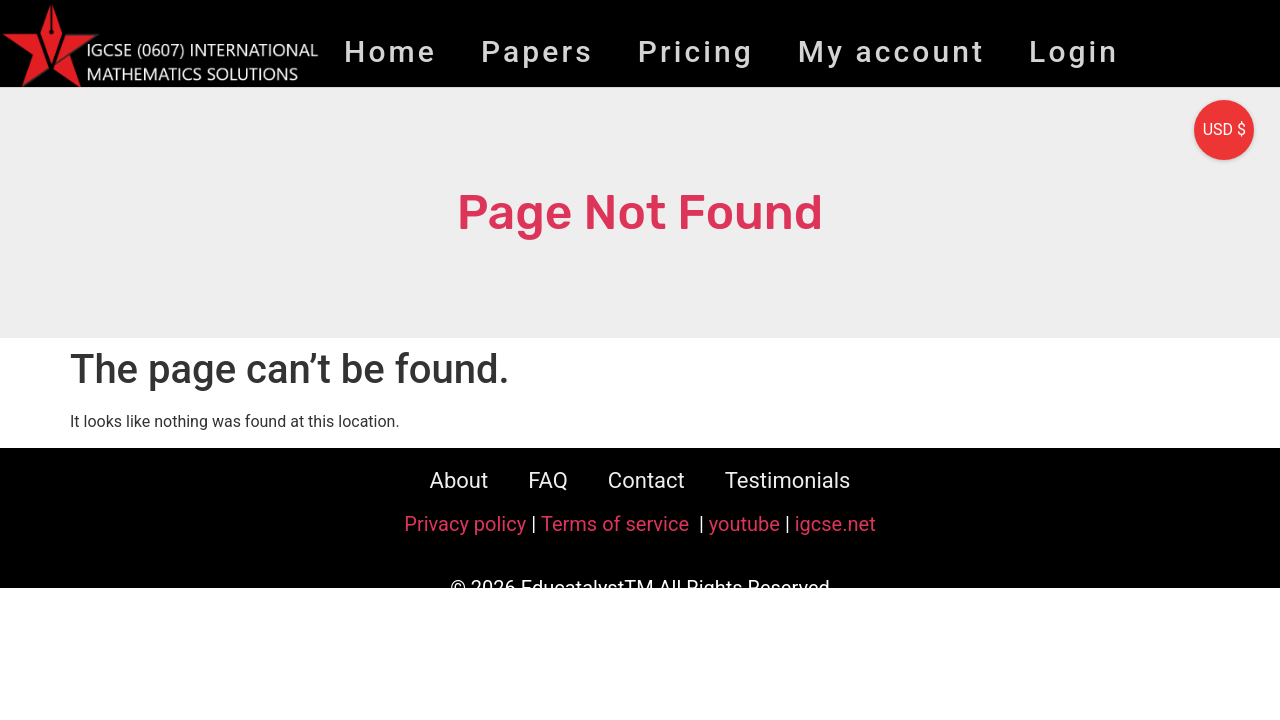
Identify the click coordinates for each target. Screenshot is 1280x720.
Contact (646, 480)
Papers (537, 51)
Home (390, 51)
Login (1074, 51)
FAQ (548, 480)
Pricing (696, 51)
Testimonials (788, 480)
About (459, 480)
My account (891, 51)
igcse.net (835, 524)
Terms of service (617, 524)
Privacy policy (465, 524)
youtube (744, 524)
